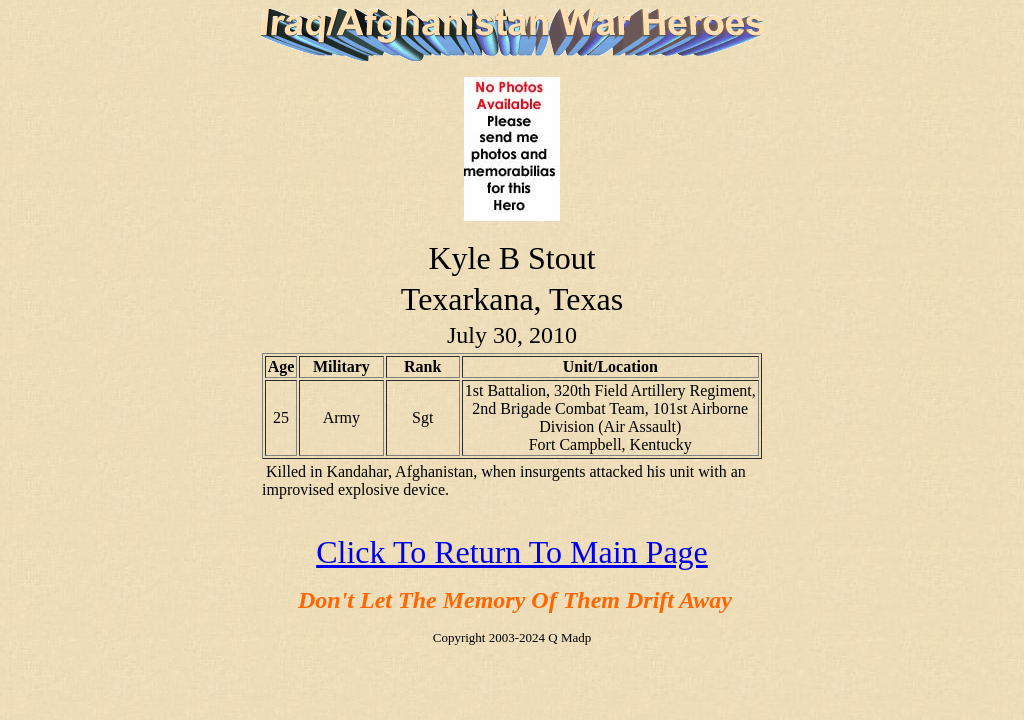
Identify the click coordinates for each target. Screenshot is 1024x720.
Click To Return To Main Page (512, 552)
